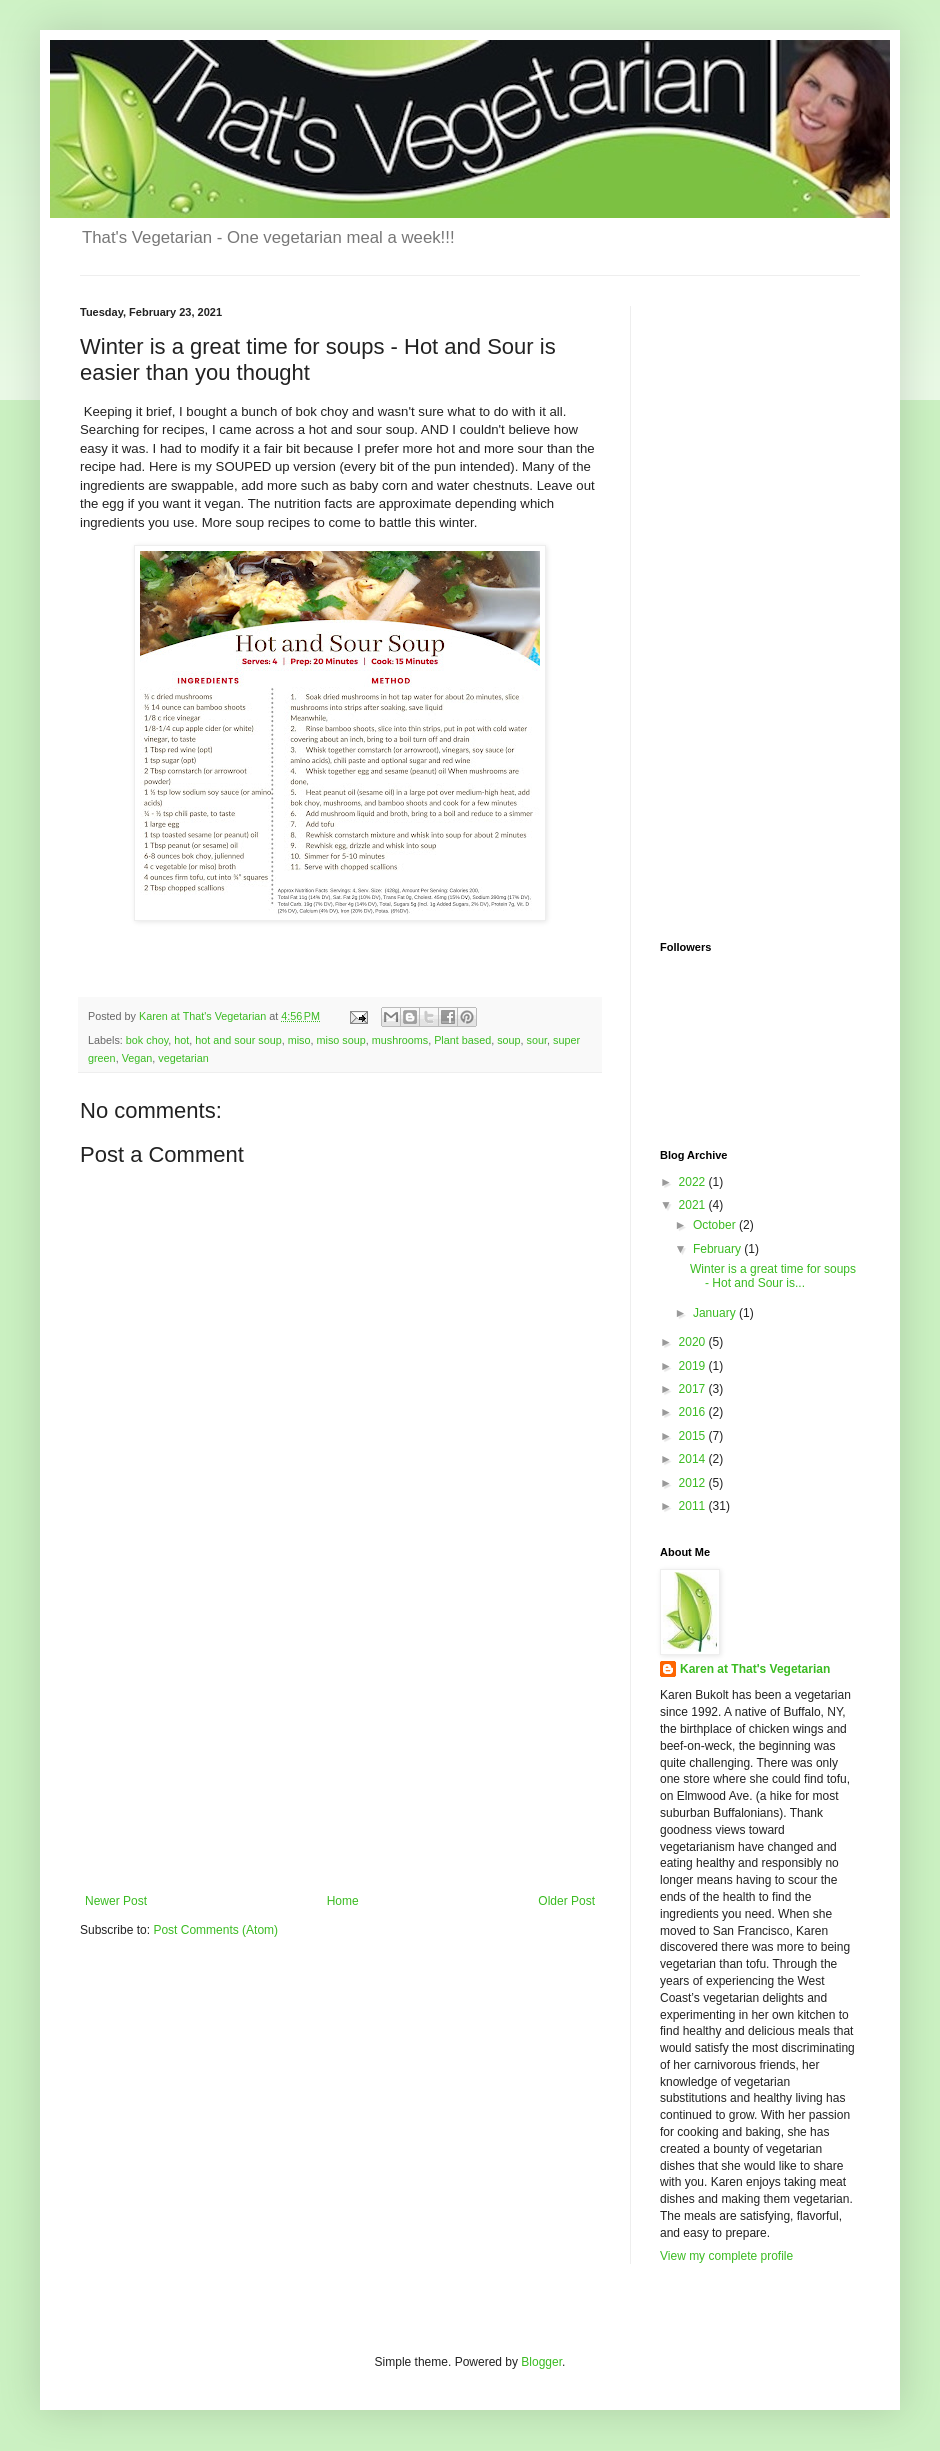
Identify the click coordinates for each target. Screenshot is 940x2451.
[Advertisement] (340, 1744)
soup (508, 1040)
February (718, 1249)
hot (181, 1040)
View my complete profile (726, 2256)
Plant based (462, 1040)
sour (537, 1040)
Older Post (566, 1901)
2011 (694, 1506)
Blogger (541, 2362)
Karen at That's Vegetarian (755, 1669)
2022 (694, 1182)
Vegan (137, 1058)
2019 (694, 1366)
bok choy (147, 1040)
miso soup (341, 1040)
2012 (694, 1483)
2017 (694, 1389)
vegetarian (183, 1058)
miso (299, 1040)
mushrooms (400, 1040)
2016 (694, 1412)
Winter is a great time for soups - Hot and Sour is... (773, 1276)
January (716, 1313)
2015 (694, 1436)
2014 (694, 1459)
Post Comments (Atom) (215, 1930)
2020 (694, 1342)
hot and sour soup (238, 1040)
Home (343, 1901)
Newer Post (116, 1901)
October (716, 1225)
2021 (694, 1205)
